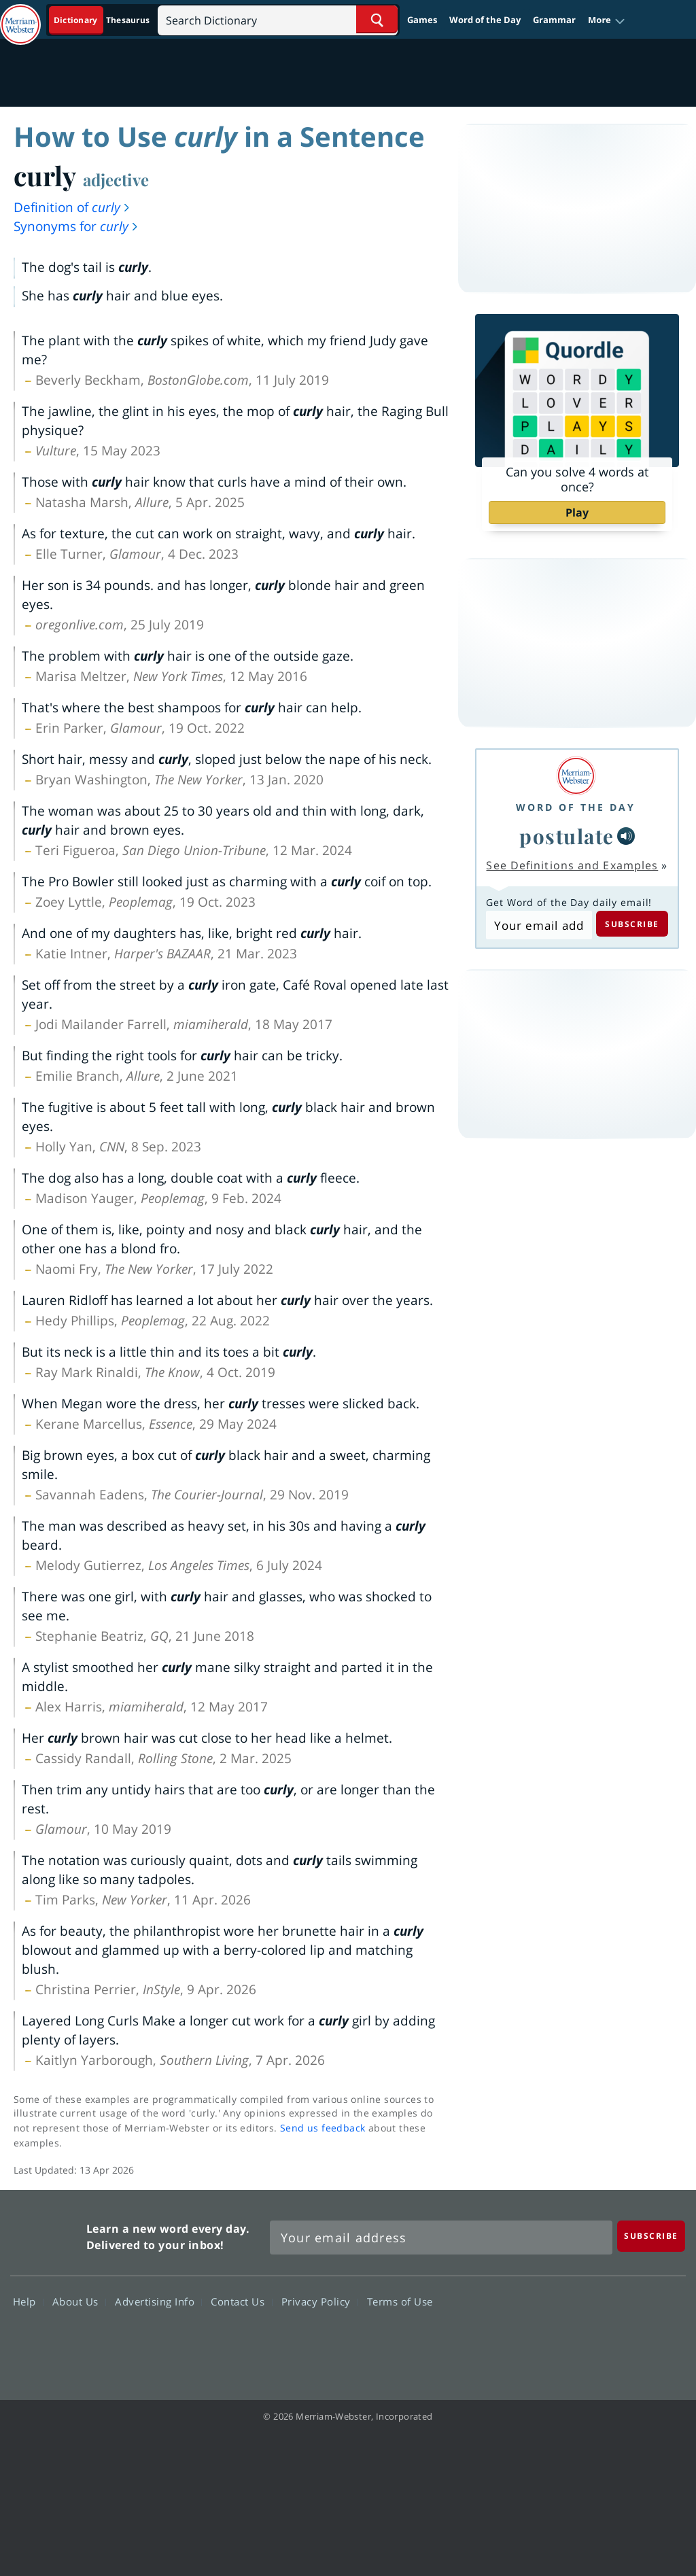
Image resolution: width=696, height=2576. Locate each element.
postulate (566, 835)
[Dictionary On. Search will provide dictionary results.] (102, 20)
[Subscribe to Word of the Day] (538, 925)
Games (422, 20)
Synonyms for (76, 226)
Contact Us (241, 2301)
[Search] (278, 19)
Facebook (513, 2340)
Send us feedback (322, 2127)
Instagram (660, 2340)
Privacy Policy (319, 2301)
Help (28, 2301)
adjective (116, 179)
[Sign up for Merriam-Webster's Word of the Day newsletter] (441, 2238)
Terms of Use (400, 2301)
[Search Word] (377, 19)
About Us (79, 2301)
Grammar (554, 20)
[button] (606, 20)
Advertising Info (158, 2301)
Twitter (562, 2340)
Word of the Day (485, 20)
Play (577, 512)
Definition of (72, 207)
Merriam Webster (46, 2234)
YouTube (611, 2340)
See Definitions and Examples (572, 865)
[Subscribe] (651, 2236)
